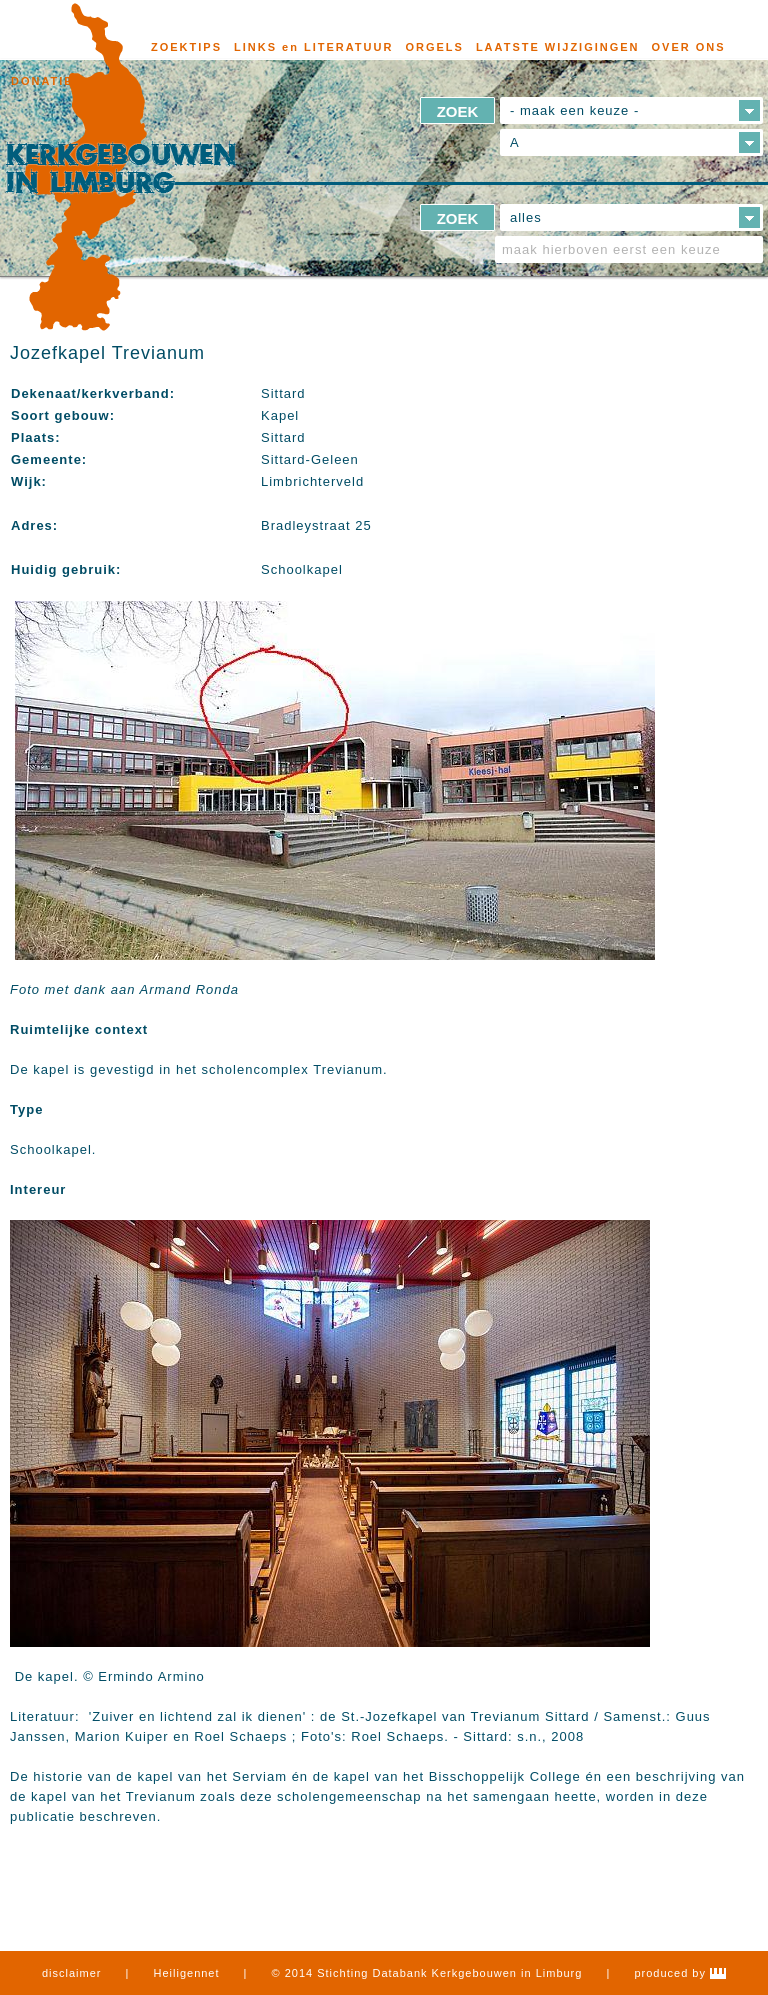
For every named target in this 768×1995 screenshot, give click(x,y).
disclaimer (72, 1973)
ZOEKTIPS (186, 47)
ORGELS (434, 47)
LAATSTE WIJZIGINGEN (558, 47)
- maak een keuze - (574, 110)
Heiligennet (187, 1973)
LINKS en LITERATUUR (313, 47)
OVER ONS (689, 47)
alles (526, 217)
